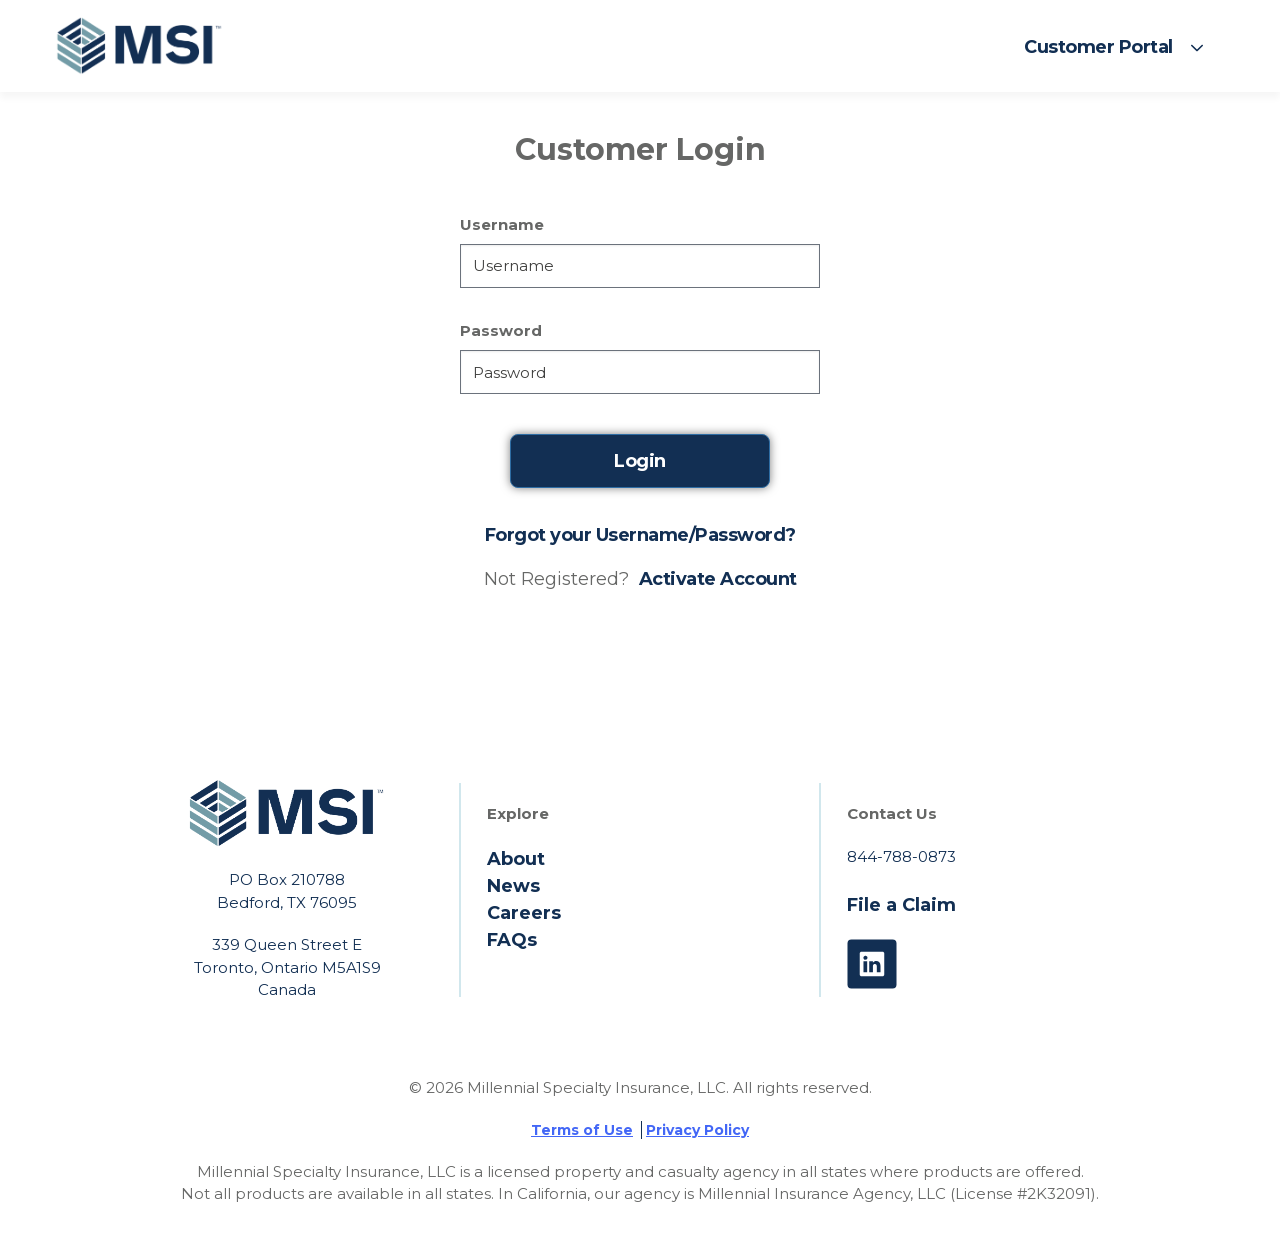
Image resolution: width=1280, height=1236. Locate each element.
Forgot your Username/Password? (640, 535)
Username (502, 225)
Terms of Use (582, 1130)
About (516, 859)
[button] (1114, 47)
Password (501, 331)
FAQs (512, 940)
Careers (524, 913)
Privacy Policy (697, 1130)
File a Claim (901, 905)
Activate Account (718, 579)
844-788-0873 (901, 856)
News (513, 886)
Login (640, 461)
